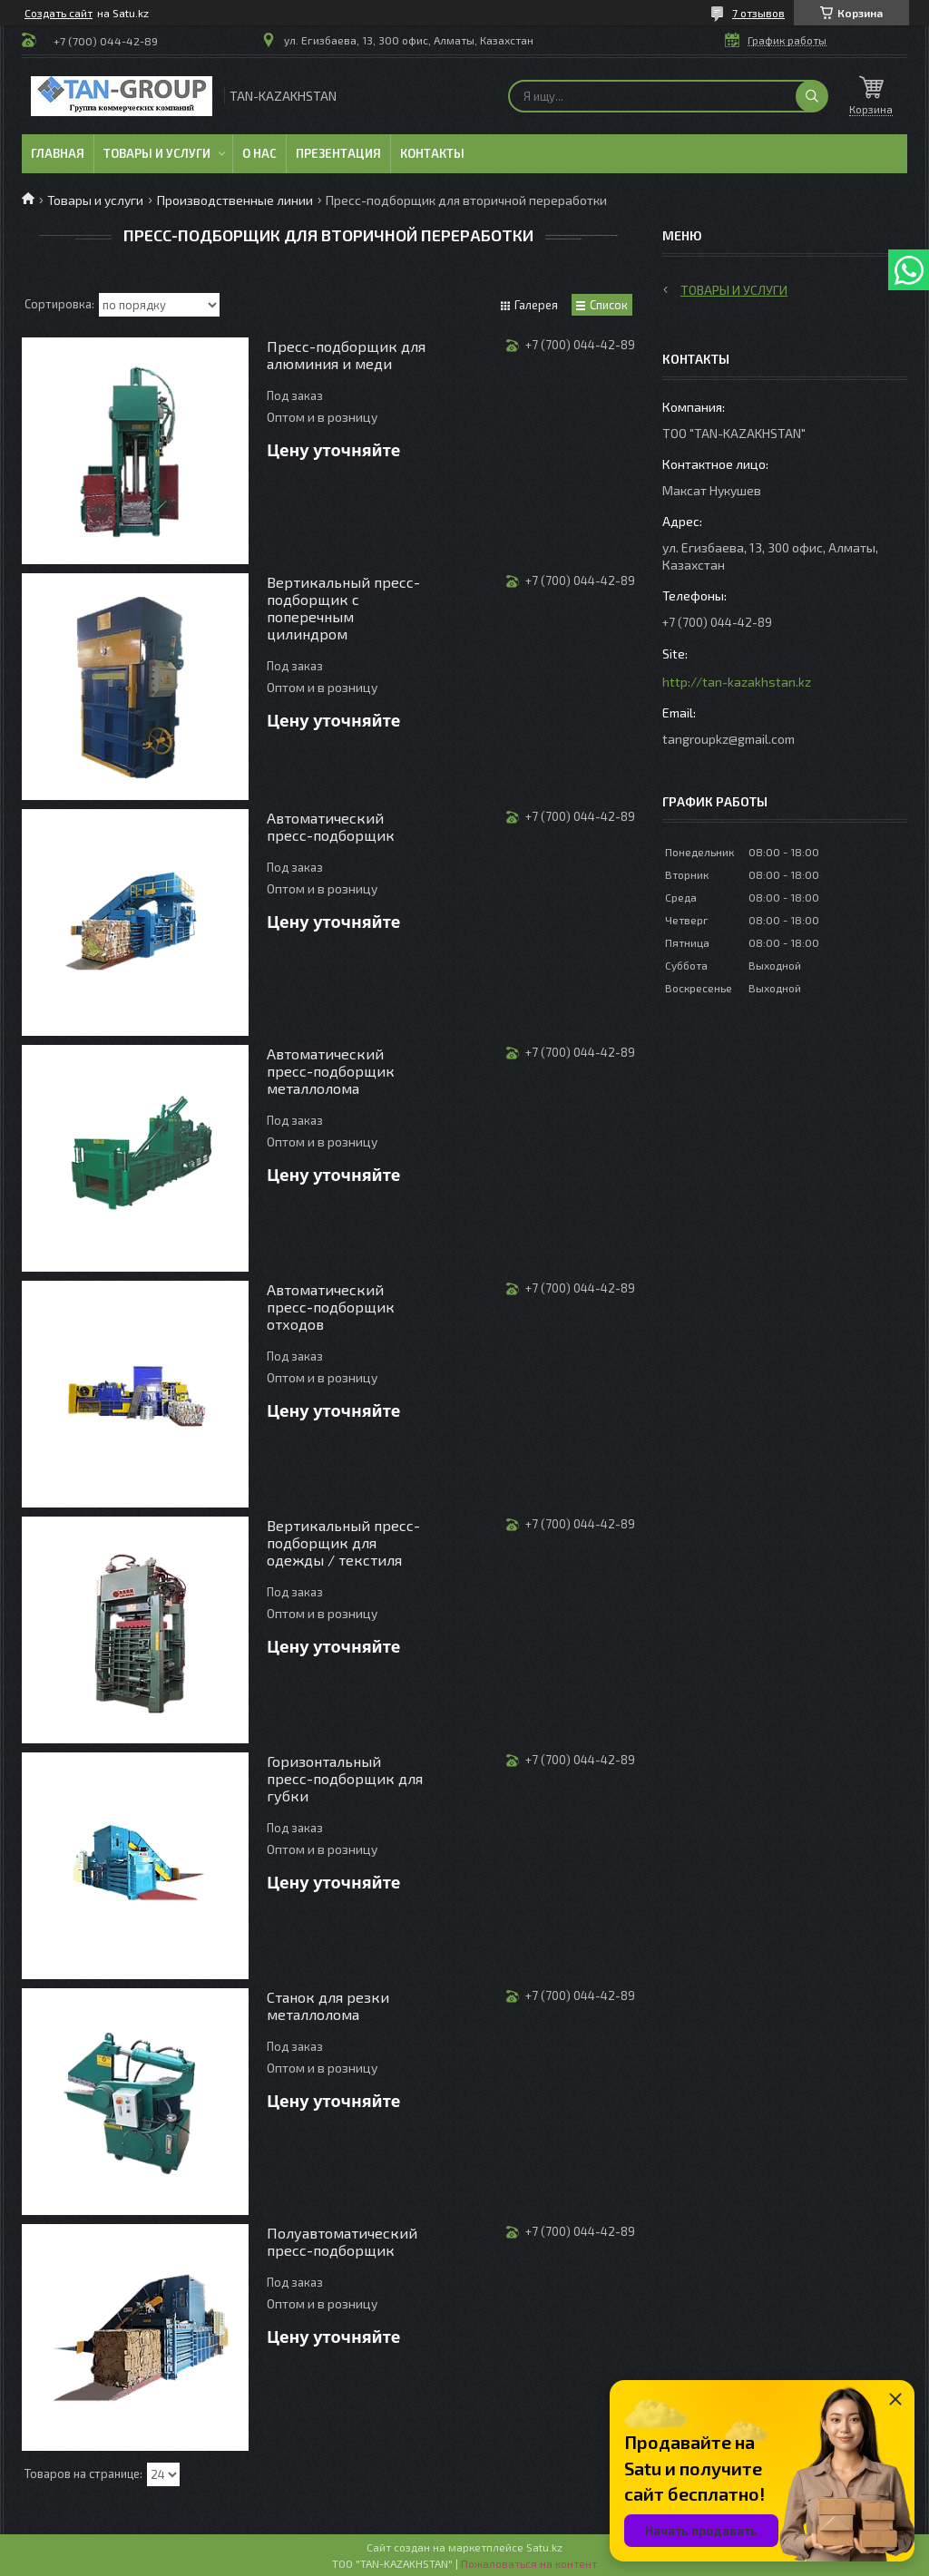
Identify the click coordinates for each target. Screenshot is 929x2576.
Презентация (338, 153)
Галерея (536, 305)
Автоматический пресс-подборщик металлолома (331, 1071)
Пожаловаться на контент (529, 2563)
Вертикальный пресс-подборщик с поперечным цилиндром (343, 607)
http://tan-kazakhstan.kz (736, 681)
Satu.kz (544, 2547)
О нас (259, 153)
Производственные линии (235, 200)
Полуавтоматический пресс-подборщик (342, 2241)
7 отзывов (758, 12)
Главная (57, 153)
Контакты (432, 153)
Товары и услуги (156, 153)
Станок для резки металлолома (328, 2005)
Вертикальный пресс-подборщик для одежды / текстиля (343, 1542)
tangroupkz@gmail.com (728, 738)
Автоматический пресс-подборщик (331, 826)
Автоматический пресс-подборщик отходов (331, 1306)
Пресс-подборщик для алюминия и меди (346, 354)
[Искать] (812, 96)
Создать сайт (58, 12)
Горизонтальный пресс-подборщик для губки (345, 1778)
